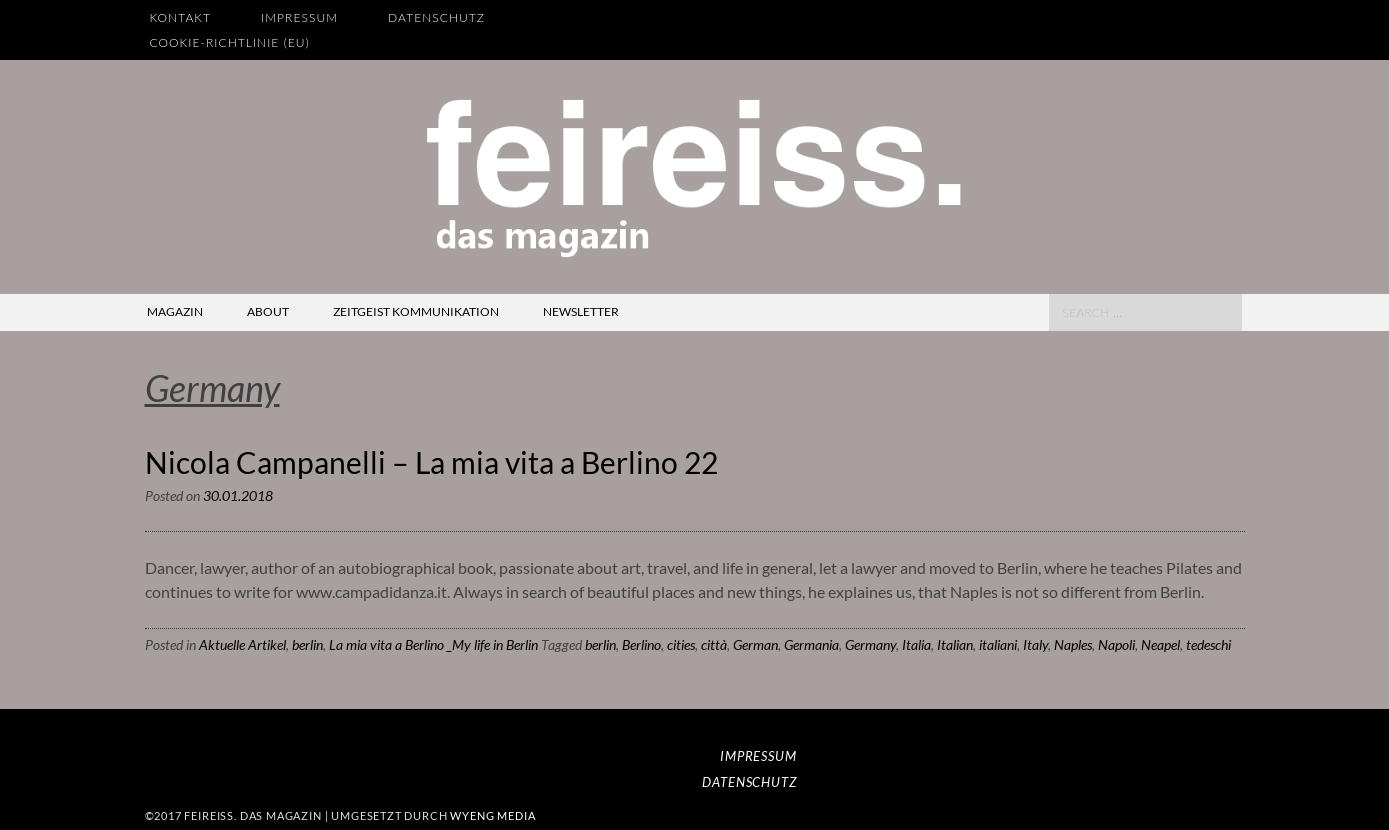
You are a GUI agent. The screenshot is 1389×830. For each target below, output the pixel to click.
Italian (955, 644)
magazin (175, 311)
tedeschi (1208, 644)
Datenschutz (436, 17)
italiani (998, 644)
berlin (307, 644)
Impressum (299, 17)
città (714, 644)
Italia (916, 644)
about (268, 311)
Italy (1035, 644)
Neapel (1160, 644)
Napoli (1116, 644)
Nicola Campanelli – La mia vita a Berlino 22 (431, 462)
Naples (1073, 644)
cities (681, 644)
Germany (870, 644)
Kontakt (180, 17)
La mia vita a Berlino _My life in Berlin (433, 644)
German (755, 644)
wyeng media (492, 815)
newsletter (581, 311)
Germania (811, 644)
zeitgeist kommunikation (416, 311)
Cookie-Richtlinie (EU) (230, 42)
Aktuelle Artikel (242, 644)
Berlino (641, 644)
